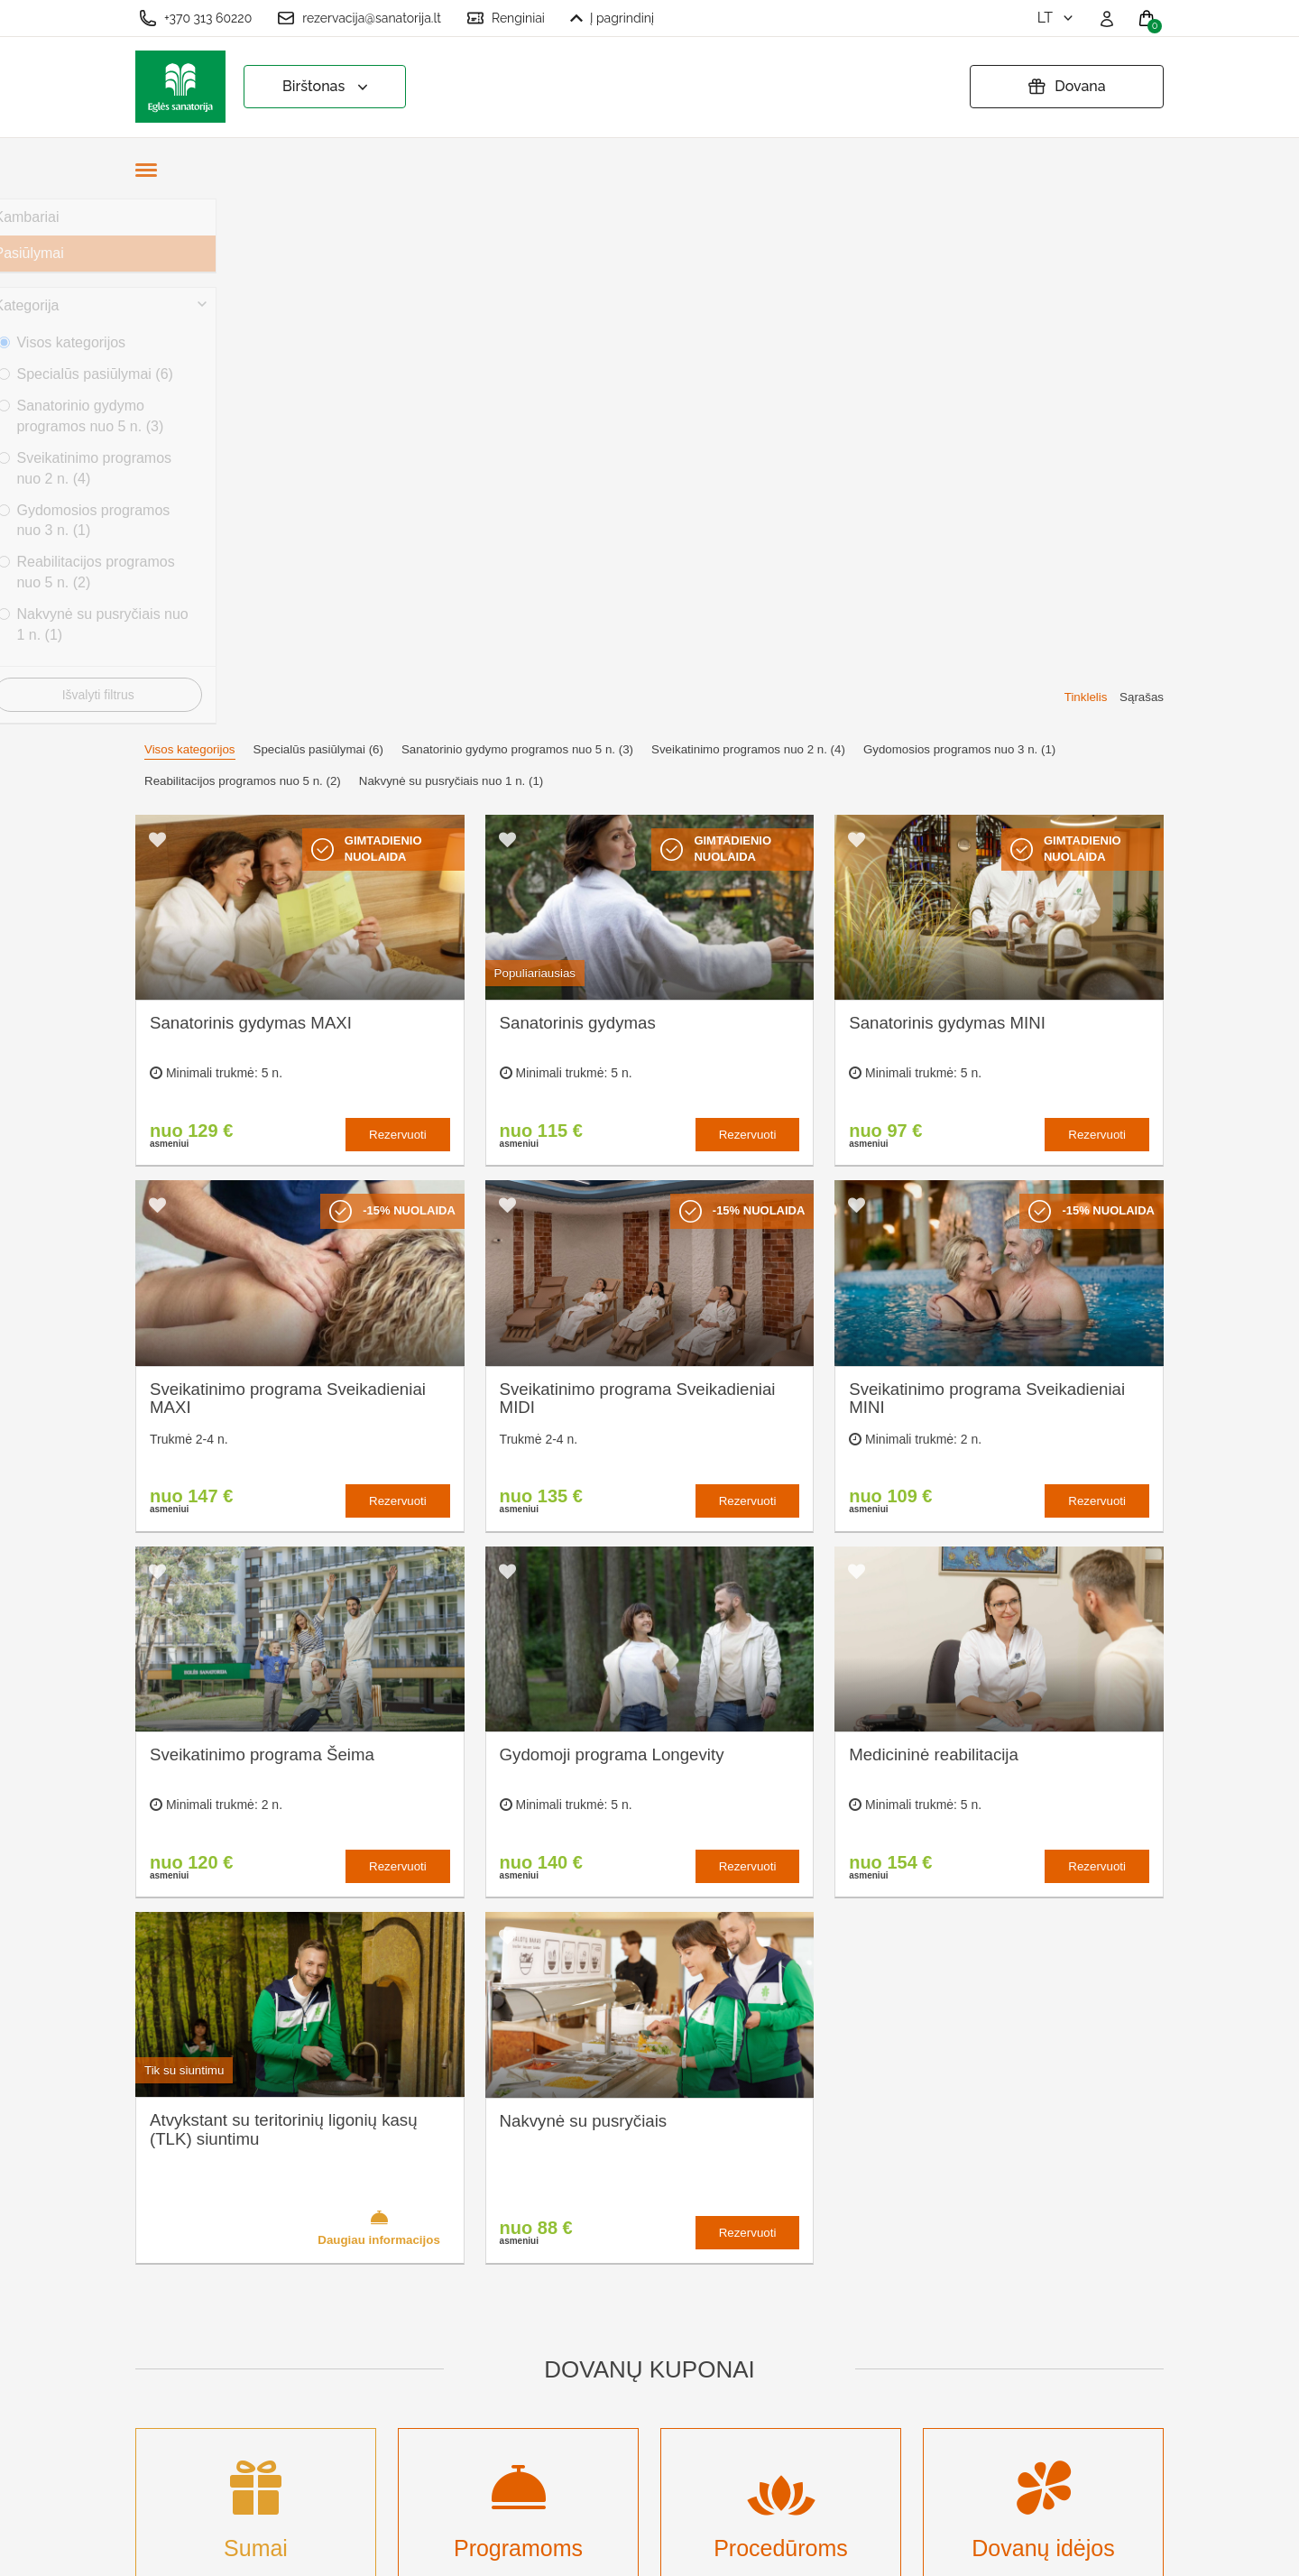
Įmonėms (429, 2352)
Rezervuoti (398, 609)
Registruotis (437, 2441)
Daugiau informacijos (379, 1702)
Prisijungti (431, 2471)
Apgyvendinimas (452, 2293)
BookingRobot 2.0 (1116, 2549)
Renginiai (505, 18)
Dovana (1066, 87)
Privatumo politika (654, 2272)
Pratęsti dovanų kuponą (673, 2302)
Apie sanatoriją (447, 2213)
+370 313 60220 (195, 18)
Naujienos (432, 2382)
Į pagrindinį (612, 18)
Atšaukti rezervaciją (660, 2332)
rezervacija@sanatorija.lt (359, 18)
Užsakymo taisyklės (660, 2242)
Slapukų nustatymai (660, 2213)
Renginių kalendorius (467, 2323)
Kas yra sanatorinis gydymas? (461, 2253)
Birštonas (327, 87)
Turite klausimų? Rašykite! (924, 2281)
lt (1056, 17)
